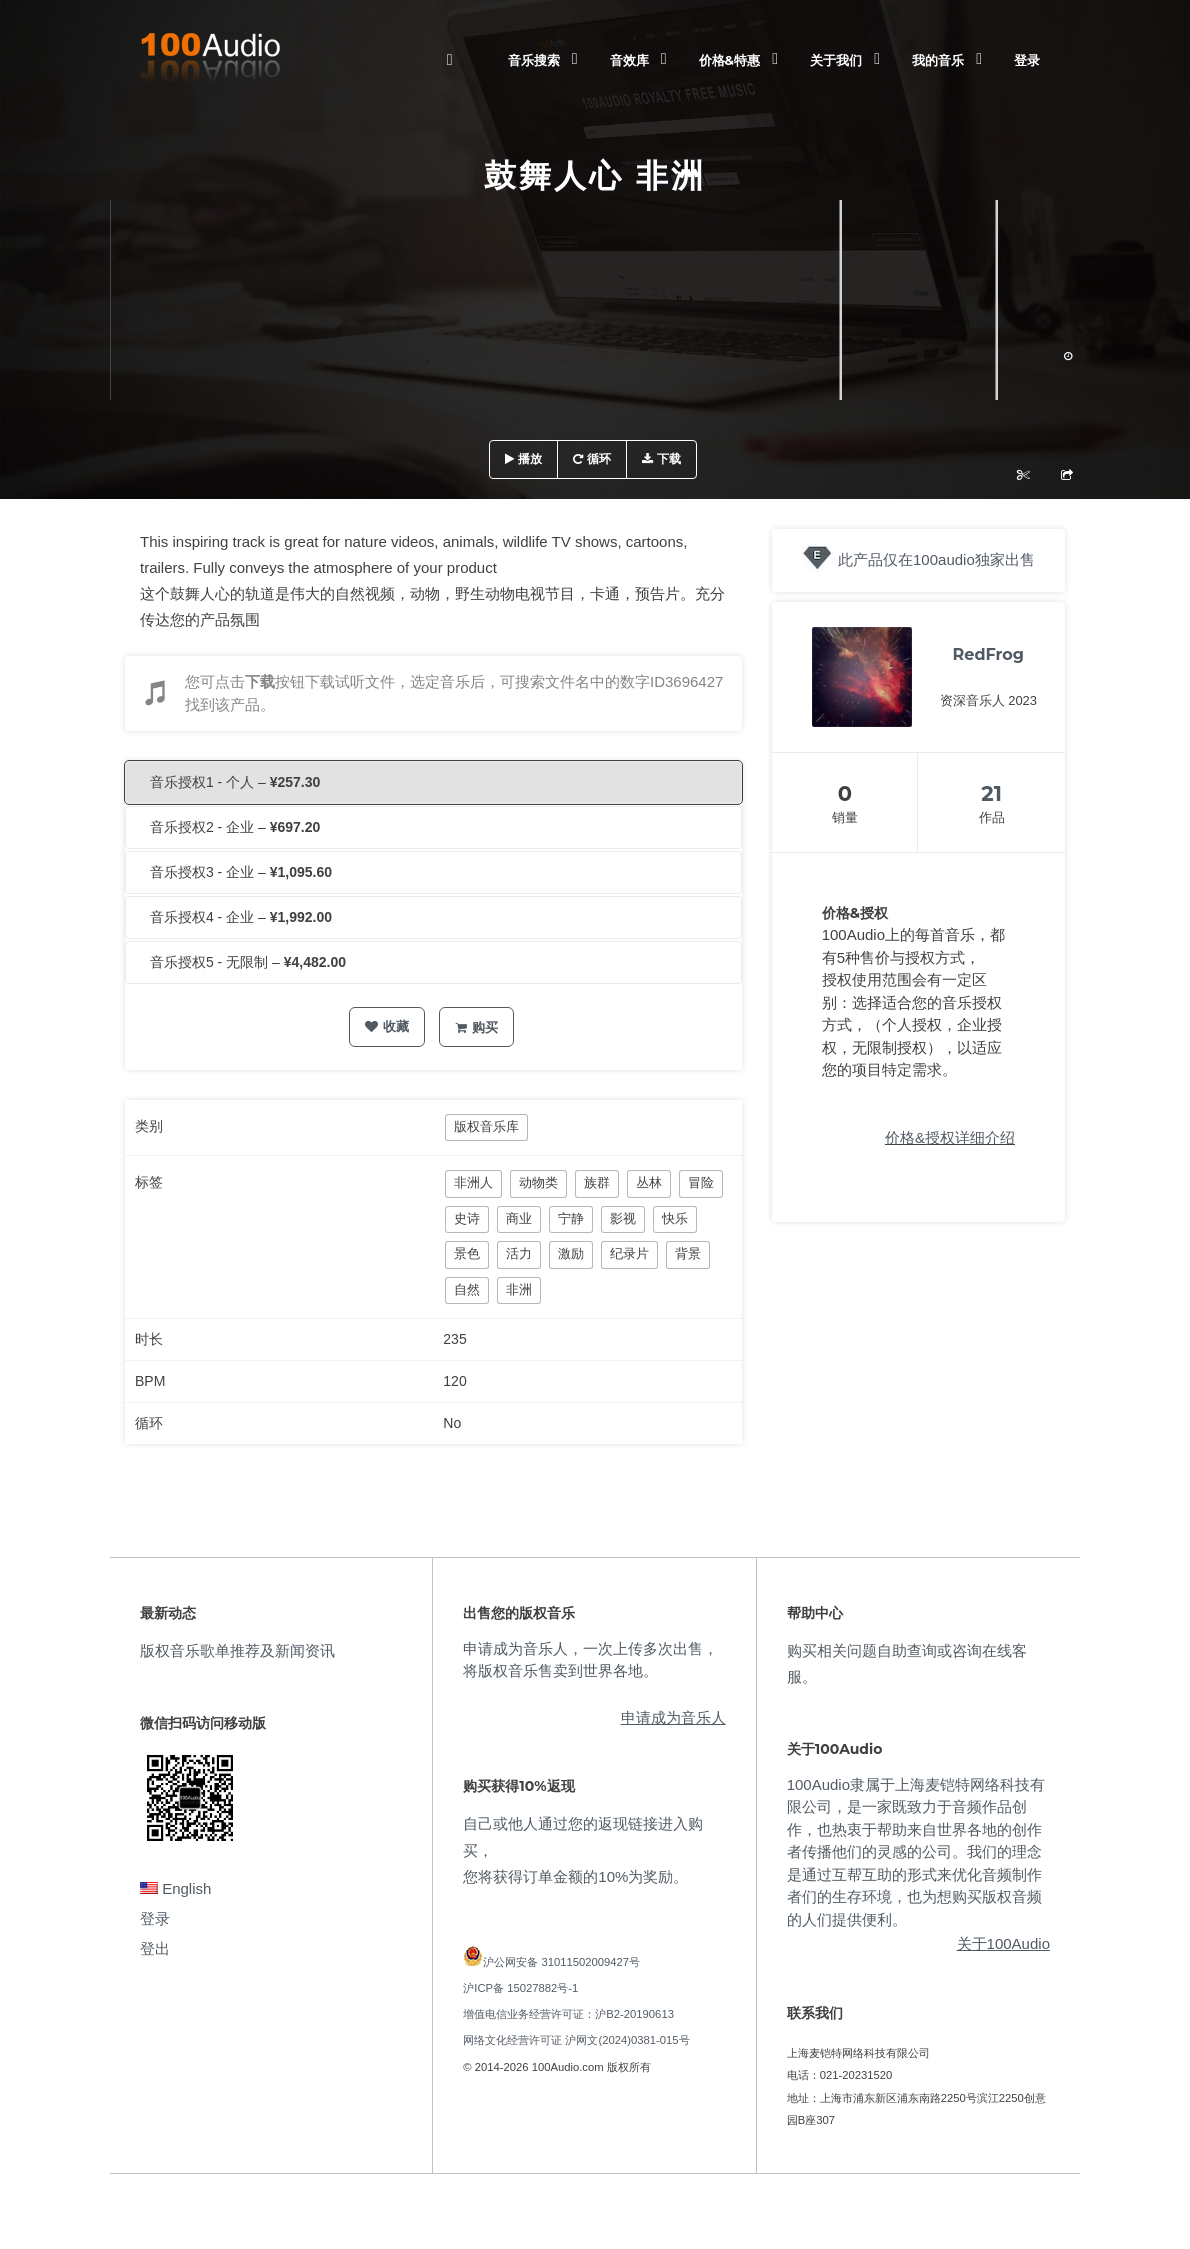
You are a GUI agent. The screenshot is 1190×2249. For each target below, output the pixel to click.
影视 (623, 1218)
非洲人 (473, 1182)
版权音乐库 (486, 1126)
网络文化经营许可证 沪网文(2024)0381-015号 (576, 2040)
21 (991, 793)
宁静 (571, 1218)
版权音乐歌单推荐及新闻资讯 (237, 1650)
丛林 (649, 1182)
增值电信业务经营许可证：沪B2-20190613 (568, 2014)
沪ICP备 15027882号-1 (520, 1988)
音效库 (629, 60)
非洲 (519, 1289)
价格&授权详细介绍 (950, 1137)
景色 (467, 1253)
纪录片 (629, 1253)
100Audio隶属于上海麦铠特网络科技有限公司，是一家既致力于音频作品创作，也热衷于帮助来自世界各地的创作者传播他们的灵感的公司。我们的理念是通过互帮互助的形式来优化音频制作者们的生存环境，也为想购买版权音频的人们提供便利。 (916, 1852)
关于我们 (836, 60)
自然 (467, 1289)
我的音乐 (938, 60)
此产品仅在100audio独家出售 (936, 559)
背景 (688, 1253)
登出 (155, 1948)
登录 (1027, 60)
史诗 (467, 1218)
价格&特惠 (729, 60)
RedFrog (988, 654)
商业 (519, 1218)
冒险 (701, 1182)
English (175, 1888)
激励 (571, 1253)
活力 (519, 1253)
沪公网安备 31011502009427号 (561, 1962)
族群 (597, 1182)
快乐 (675, 1218)
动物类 (538, 1182)
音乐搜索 (534, 60)
